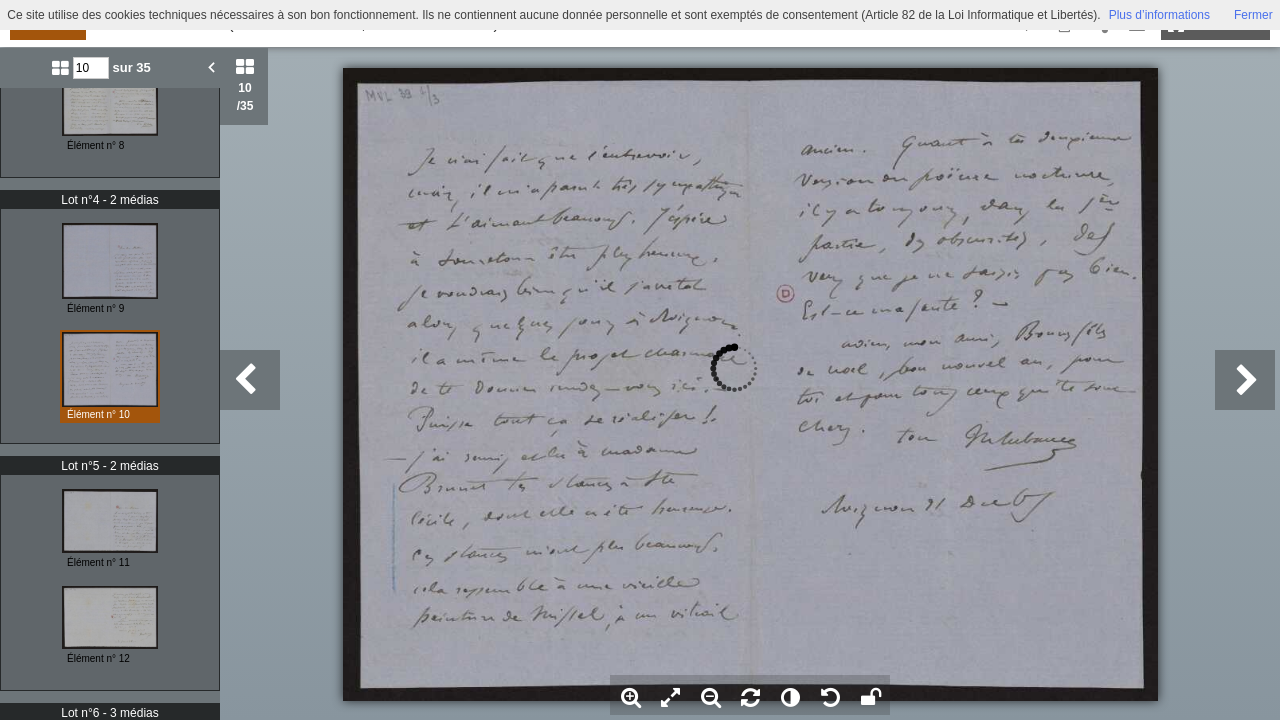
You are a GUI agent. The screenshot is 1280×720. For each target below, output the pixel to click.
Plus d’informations (1159, 15)
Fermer (1253, 15)
